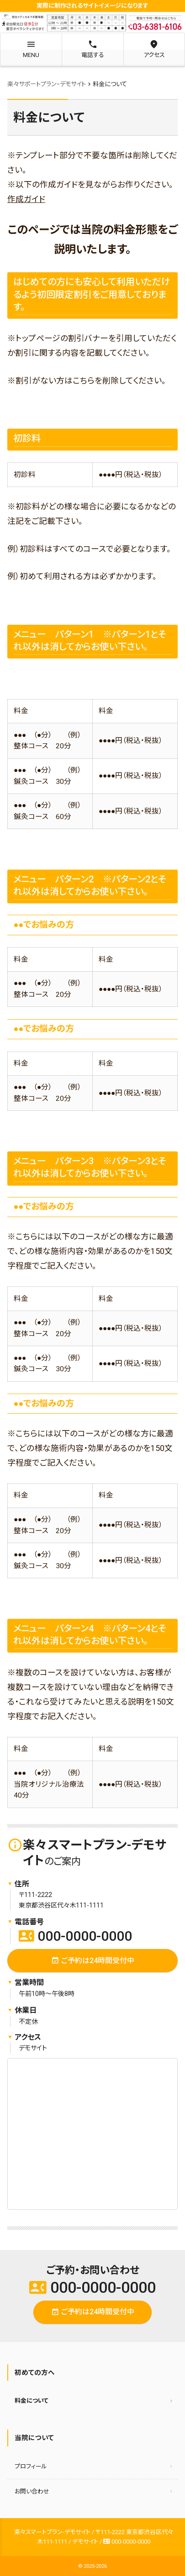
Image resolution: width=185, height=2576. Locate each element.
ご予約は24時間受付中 (92, 1960)
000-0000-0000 (75, 1936)
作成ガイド (26, 199)
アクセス (154, 48)
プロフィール (31, 2466)
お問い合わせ (32, 2491)
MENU (31, 48)
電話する (92, 48)
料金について (31, 2400)
